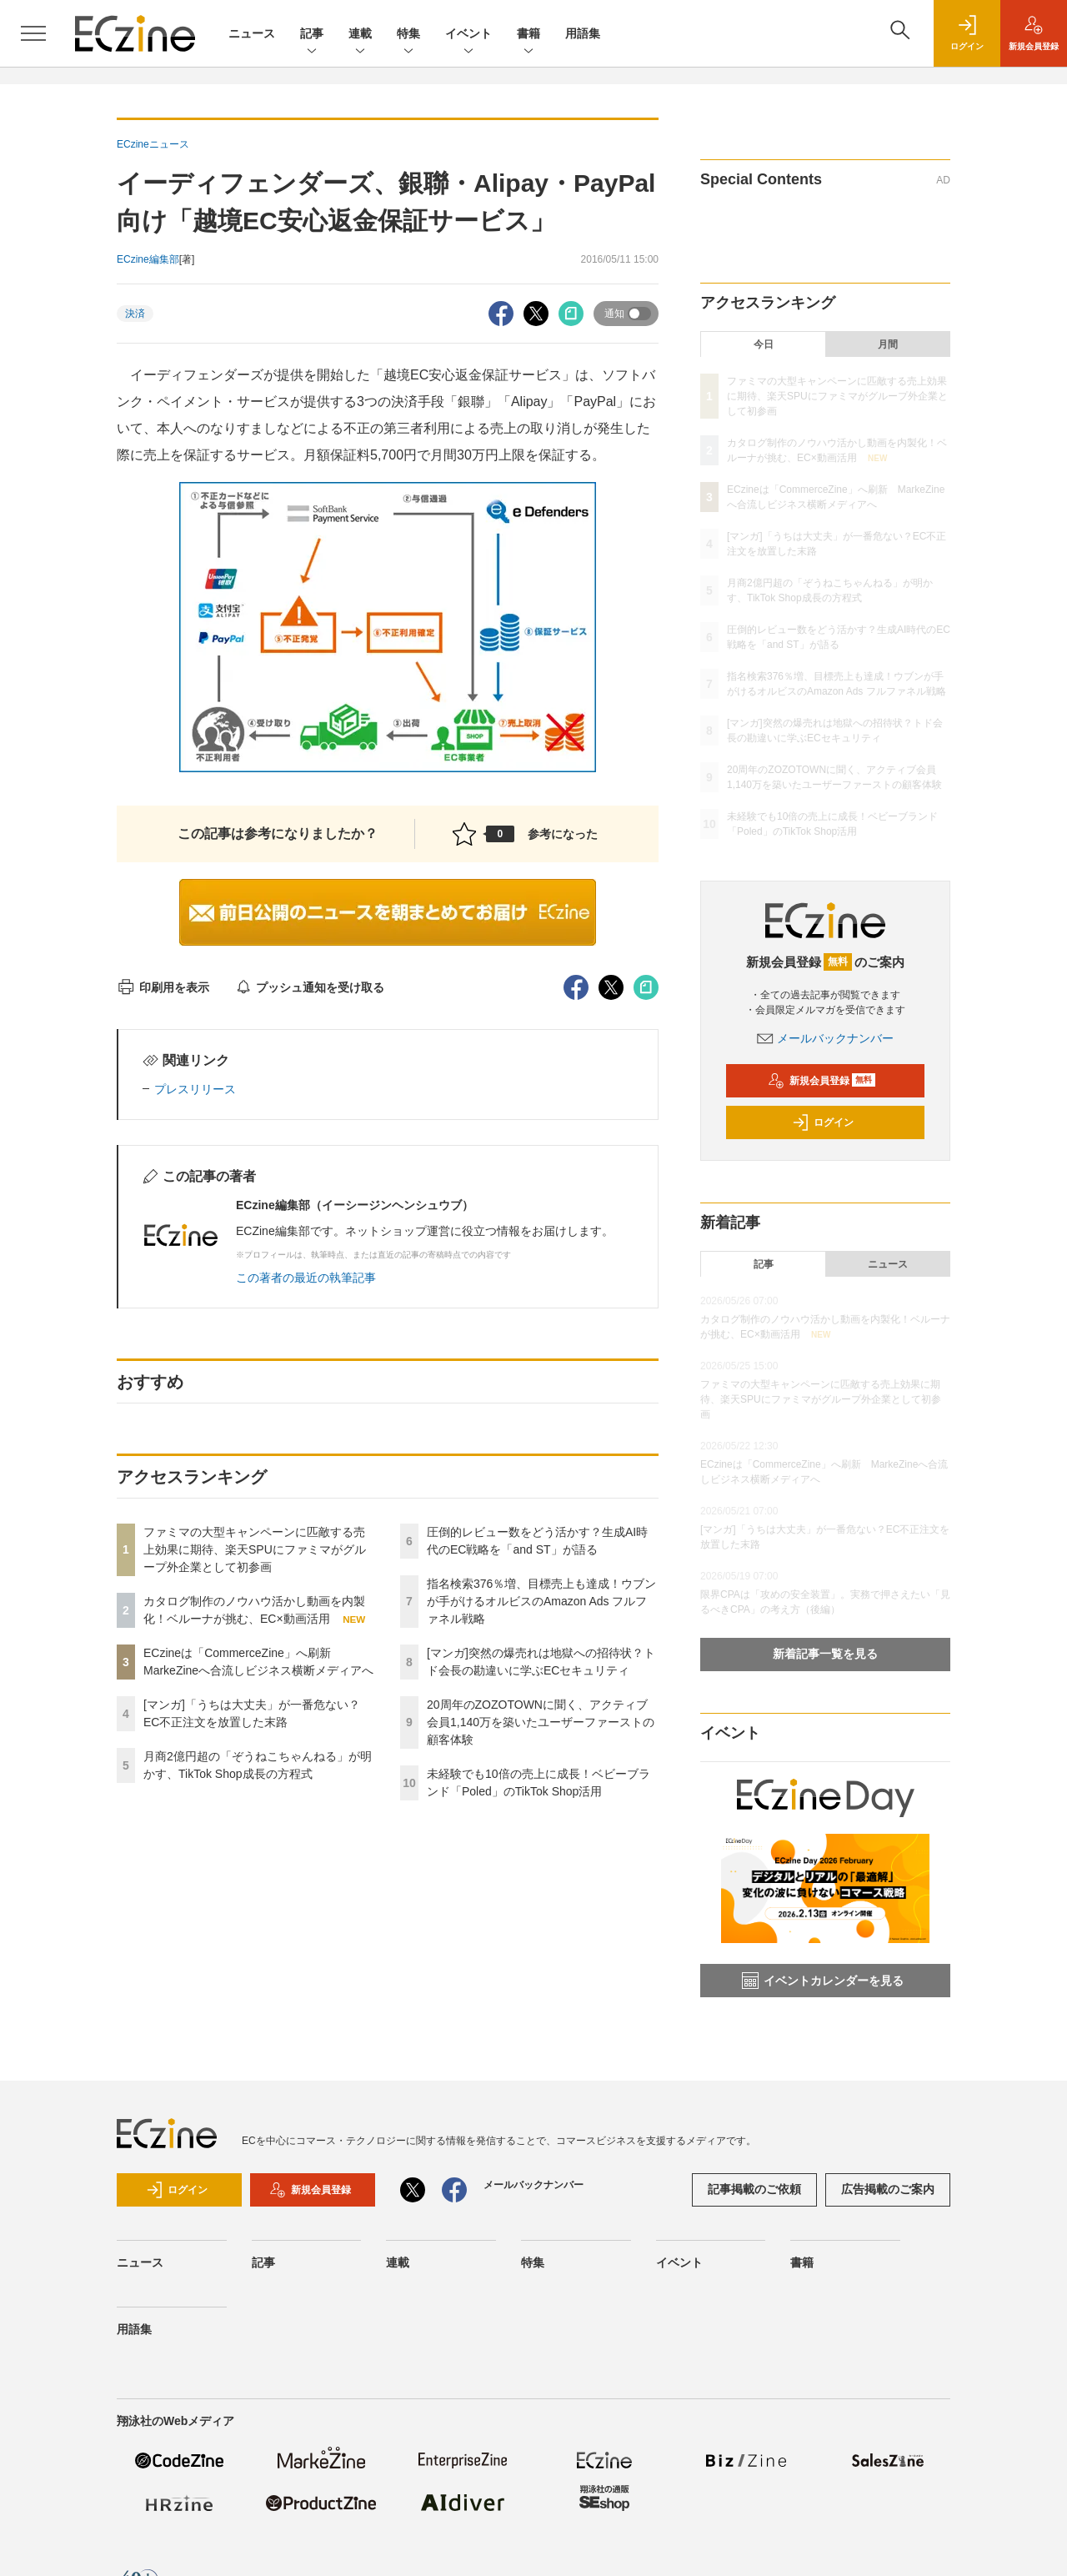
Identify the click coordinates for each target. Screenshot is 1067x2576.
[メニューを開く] (33, 33)
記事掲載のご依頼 (754, 2189)
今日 (764, 344)
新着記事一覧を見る (825, 1653)
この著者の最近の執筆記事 (306, 1277)
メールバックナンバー (825, 1038)
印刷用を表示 (163, 987)
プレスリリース (195, 1089)
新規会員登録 (821, 1080)
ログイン (823, 1122)
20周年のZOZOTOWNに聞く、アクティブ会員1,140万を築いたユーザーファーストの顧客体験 (540, 1722)
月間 (888, 344)
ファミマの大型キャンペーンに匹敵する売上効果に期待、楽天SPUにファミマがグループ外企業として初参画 (254, 1549)
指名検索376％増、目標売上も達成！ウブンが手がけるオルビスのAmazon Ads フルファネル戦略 (541, 1601)
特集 (408, 35)
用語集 (582, 33)
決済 (135, 313)
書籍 (528, 35)
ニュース (251, 33)
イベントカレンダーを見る (823, 1980)
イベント (468, 35)
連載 (360, 35)
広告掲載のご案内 (887, 2189)
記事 (311, 35)
